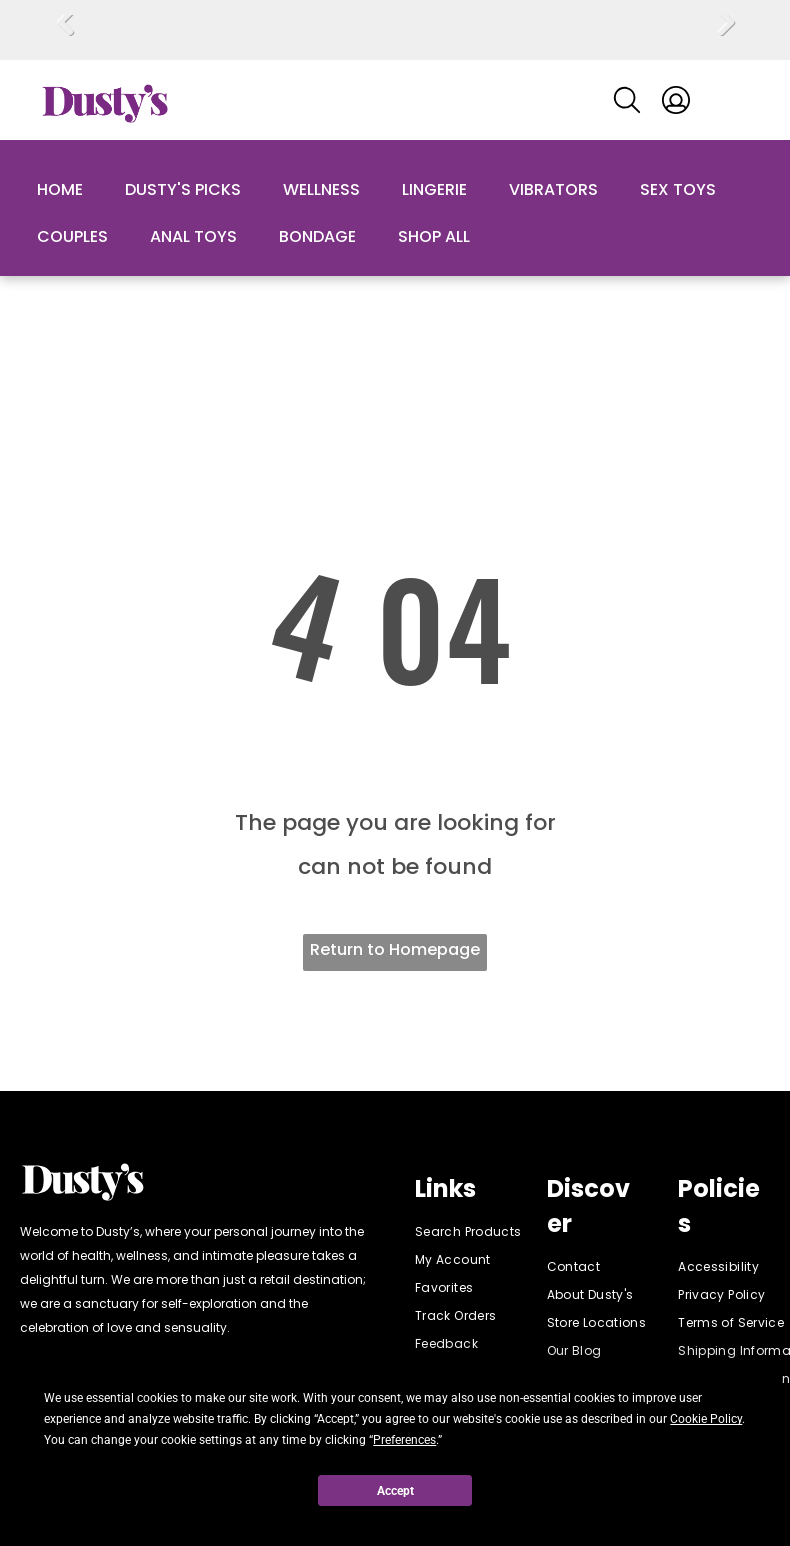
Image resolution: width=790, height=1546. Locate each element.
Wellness (321, 189)
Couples (72, 236)
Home (60, 189)
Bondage (317, 236)
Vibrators (553, 189)
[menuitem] (487, 1232)
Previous (65, 37)
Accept (395, 1491)
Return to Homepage (395, 949)
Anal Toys (193, 236)
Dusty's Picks (183, 189)
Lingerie (434, 189)
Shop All (434, 236)
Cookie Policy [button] (706, 1419)
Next (725, 37)
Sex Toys (678, 189)
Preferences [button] (404, 1440)
